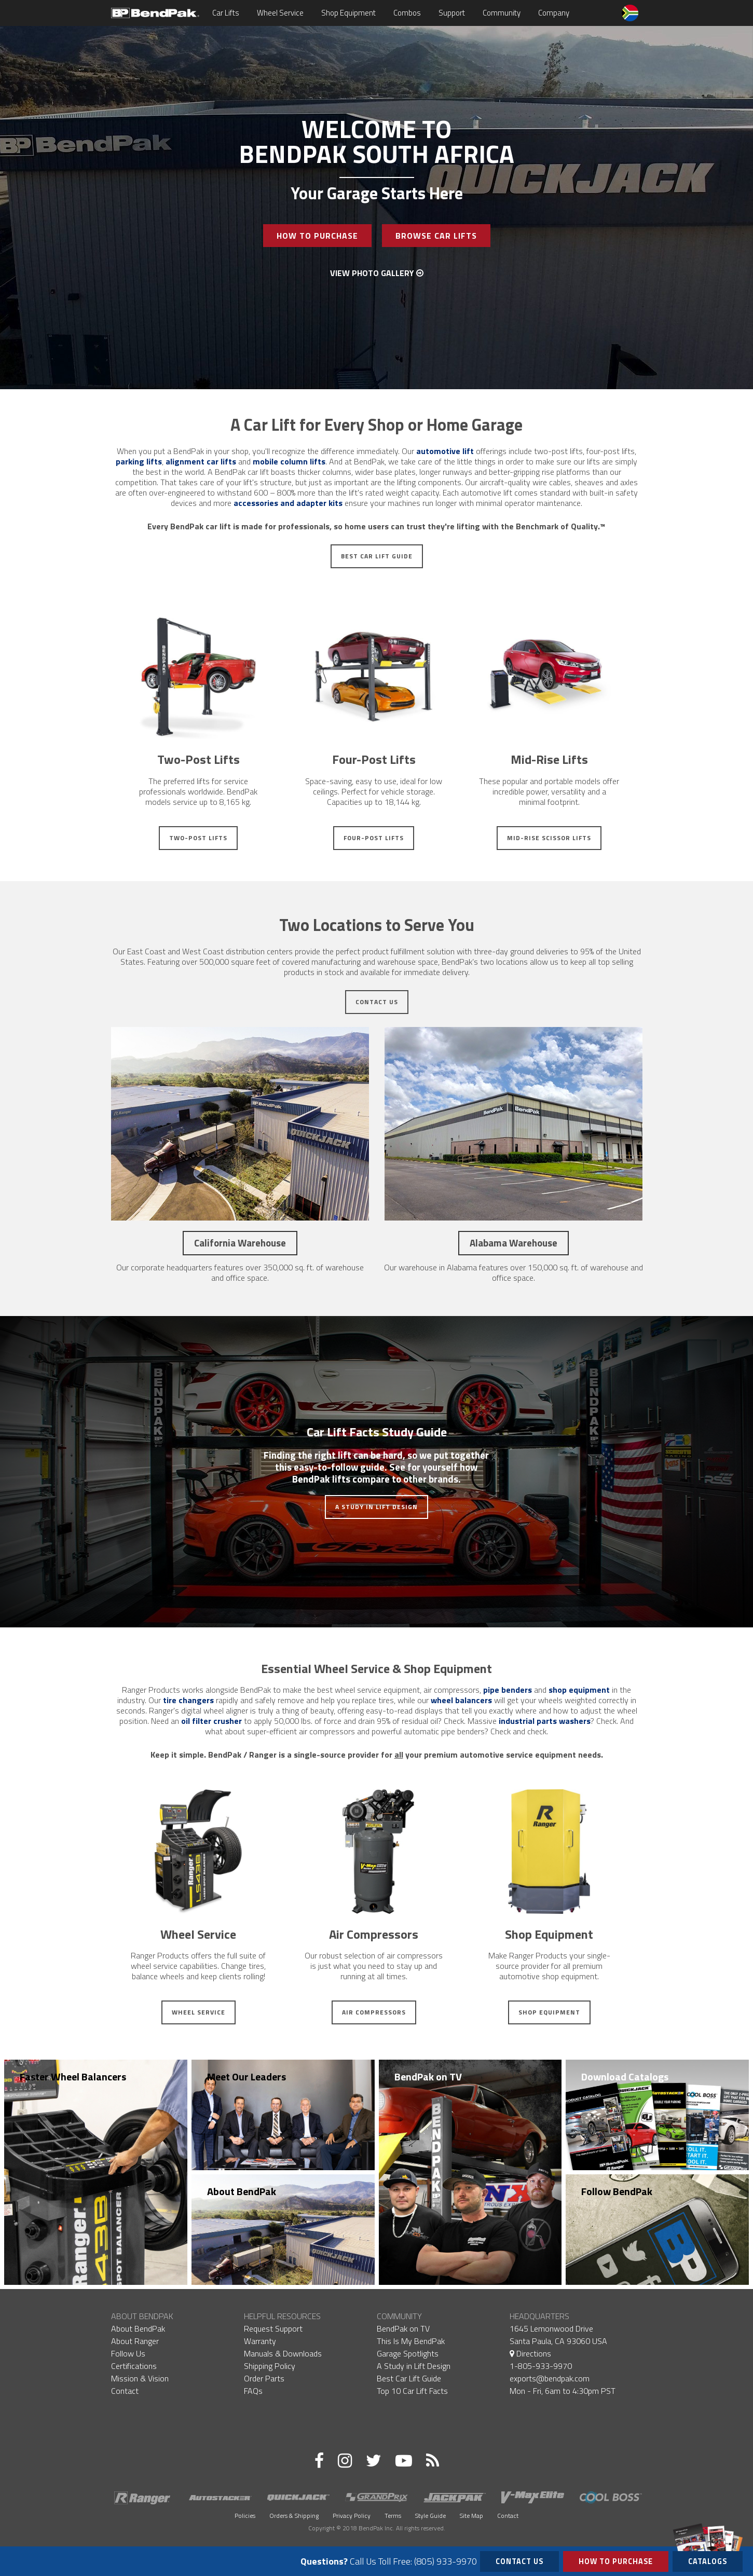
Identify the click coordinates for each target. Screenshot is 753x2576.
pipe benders (507, 1689)
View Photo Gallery (376, 273)
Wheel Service (280, 13)
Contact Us (376, 1002)
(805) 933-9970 (445, 2561)
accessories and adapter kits (288, 503)
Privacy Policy (352, 2515)
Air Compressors (374, 2012)
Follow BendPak (616, 2191)
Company (553, 13)
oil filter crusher (211, 1721)
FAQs (253, 2391)
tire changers (188, 1700)
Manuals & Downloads (283, 2353)
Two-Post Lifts (198, 838)
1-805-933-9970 (541, 2366)
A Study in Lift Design (376, 1507)
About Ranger (135, 2341)
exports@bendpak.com (550, 2378)
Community (502, 13)
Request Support (273, 2328)
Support (452, 13)
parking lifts (139, 461)
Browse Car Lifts (436, 235)
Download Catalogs (624, 2076)
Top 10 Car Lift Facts (412, 2391)
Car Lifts (225, 13)
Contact (125, 2391)
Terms (393, 2515)
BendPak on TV (428, 2076)
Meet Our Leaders (246, 2076)
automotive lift (445, 451)
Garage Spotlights (408, 2353)
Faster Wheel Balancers (73, 2076)
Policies (245, 2515)
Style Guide (430, 2515)
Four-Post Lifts (374, 838)
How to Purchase (616, 2561)
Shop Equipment (348, 13)
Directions (530, 2353)
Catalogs (708, 2559)
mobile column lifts (289, 461)
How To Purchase (317, 235)
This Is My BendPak (411, 2341)
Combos (407, 13)
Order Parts (264, 2378)
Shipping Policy (269, 2366)
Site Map (471, 2515)
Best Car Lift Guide (377, 556)
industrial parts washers (545, 1721)
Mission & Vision (140, 2378)
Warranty (260, 2341)
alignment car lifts (201, 461)
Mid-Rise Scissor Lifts (549, 838)
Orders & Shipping (294, 2515)
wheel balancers (461, 1700)
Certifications (134, 2366)
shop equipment (579, 1689)
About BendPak (241, 2191)
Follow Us (128, 2353)
